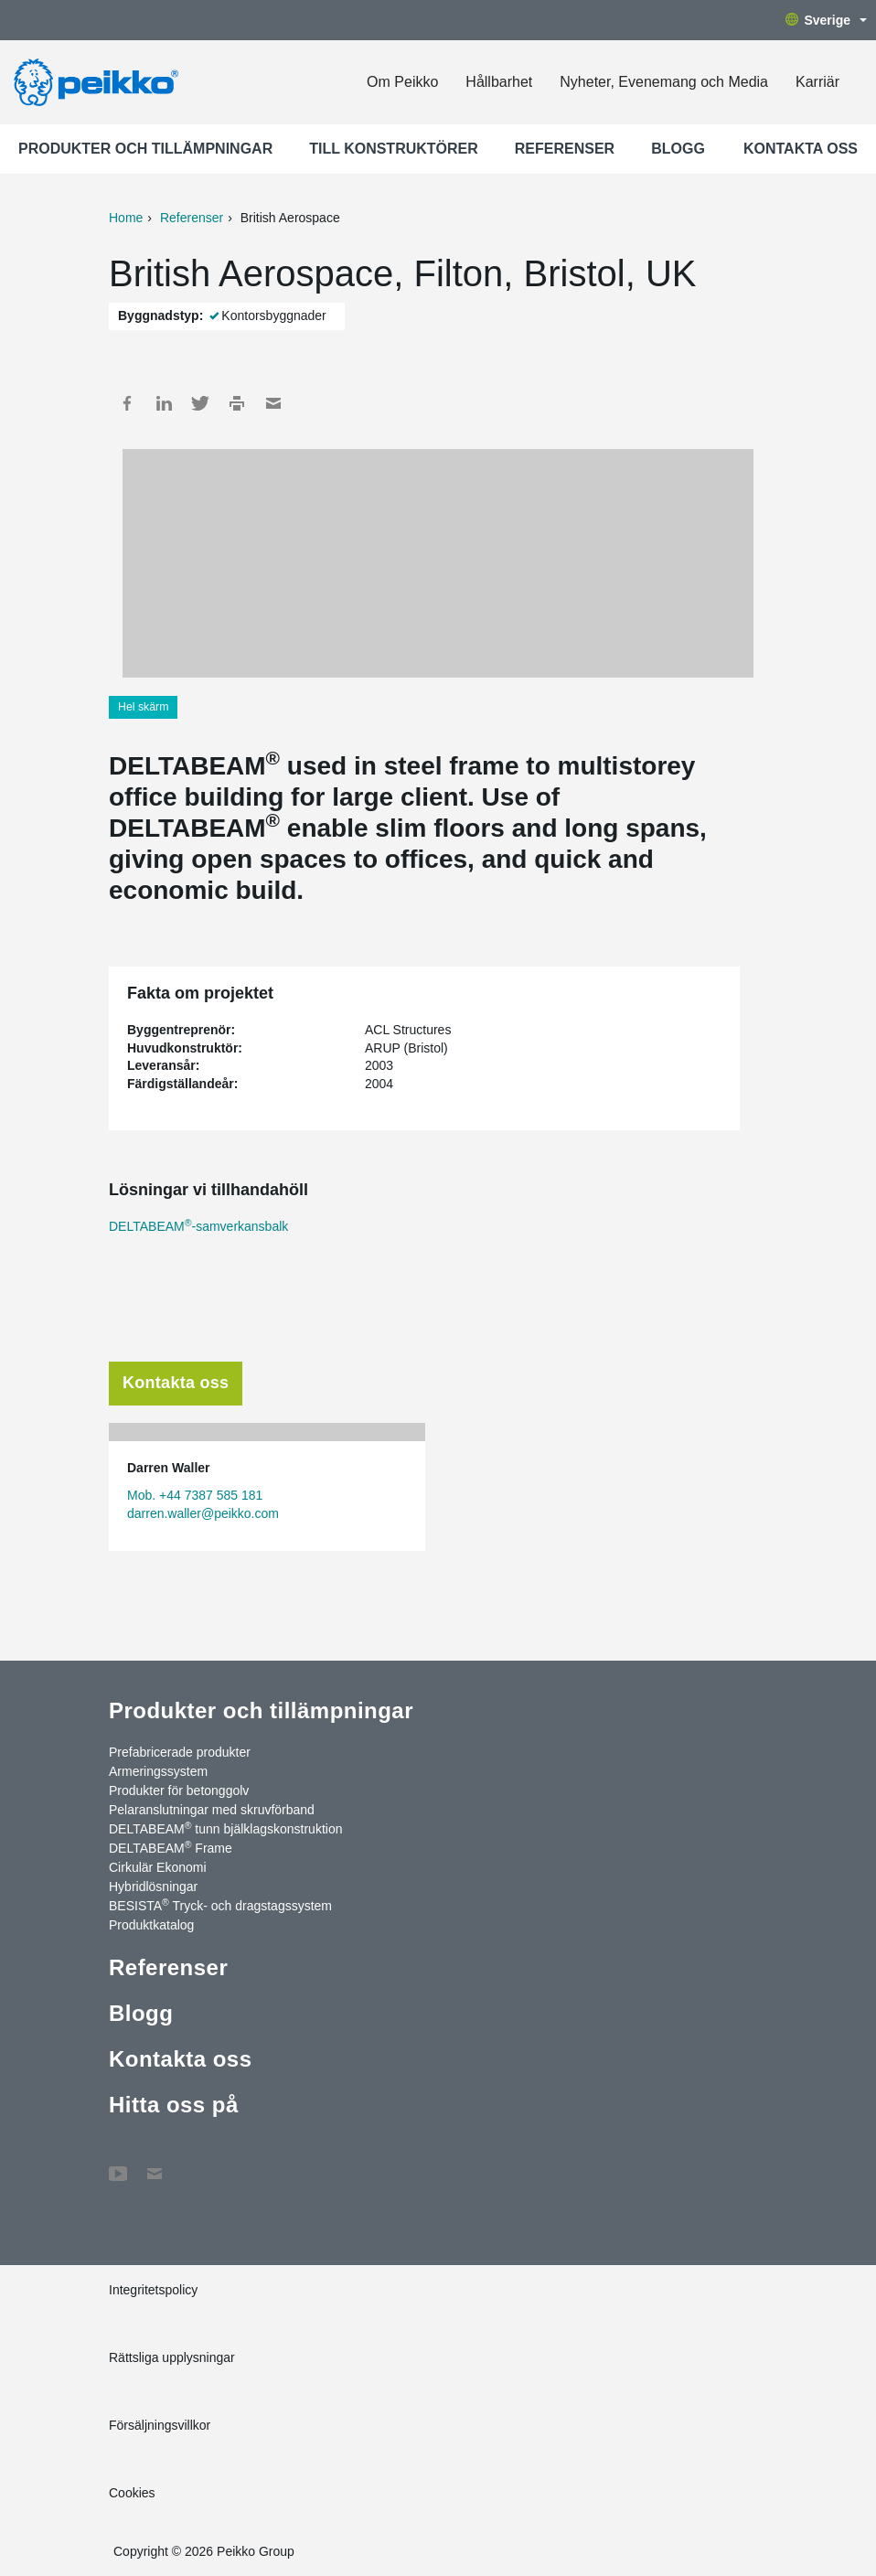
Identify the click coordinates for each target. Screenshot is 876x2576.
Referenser (564, 148)
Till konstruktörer (393, 148)
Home (126, 217)
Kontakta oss (800, 148)
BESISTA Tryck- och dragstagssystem (220, 1905)
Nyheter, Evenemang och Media (664, 82)
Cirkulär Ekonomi (158, 1867)
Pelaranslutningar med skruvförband (212, 1809)
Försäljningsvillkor (159, 2425)
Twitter (200, 403)
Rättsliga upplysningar (172, 2357)
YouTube (118, 2164)
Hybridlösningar (153, 1886)
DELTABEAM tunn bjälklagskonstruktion (225, 1828)
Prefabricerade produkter (180, 1752)
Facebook (127, 403)
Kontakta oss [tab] (176, 1383)
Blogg (678, 148)
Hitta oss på (174, 2104)
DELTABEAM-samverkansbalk (198, 1226)
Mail (273, 403)
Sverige (826, 20)
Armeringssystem (158, 1771)
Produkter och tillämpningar (145, 148)
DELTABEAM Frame (170, 1847)
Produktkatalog (151, 1925)
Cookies (132, 2492)
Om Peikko (402, 82)
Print (237, 403)
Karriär (817, 82)
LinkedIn (164, 403)
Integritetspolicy (153, 2289)
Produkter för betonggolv (179, 1790)
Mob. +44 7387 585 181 (194, 1495)
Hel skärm (143, 706)
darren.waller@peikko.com (203, 1513)
